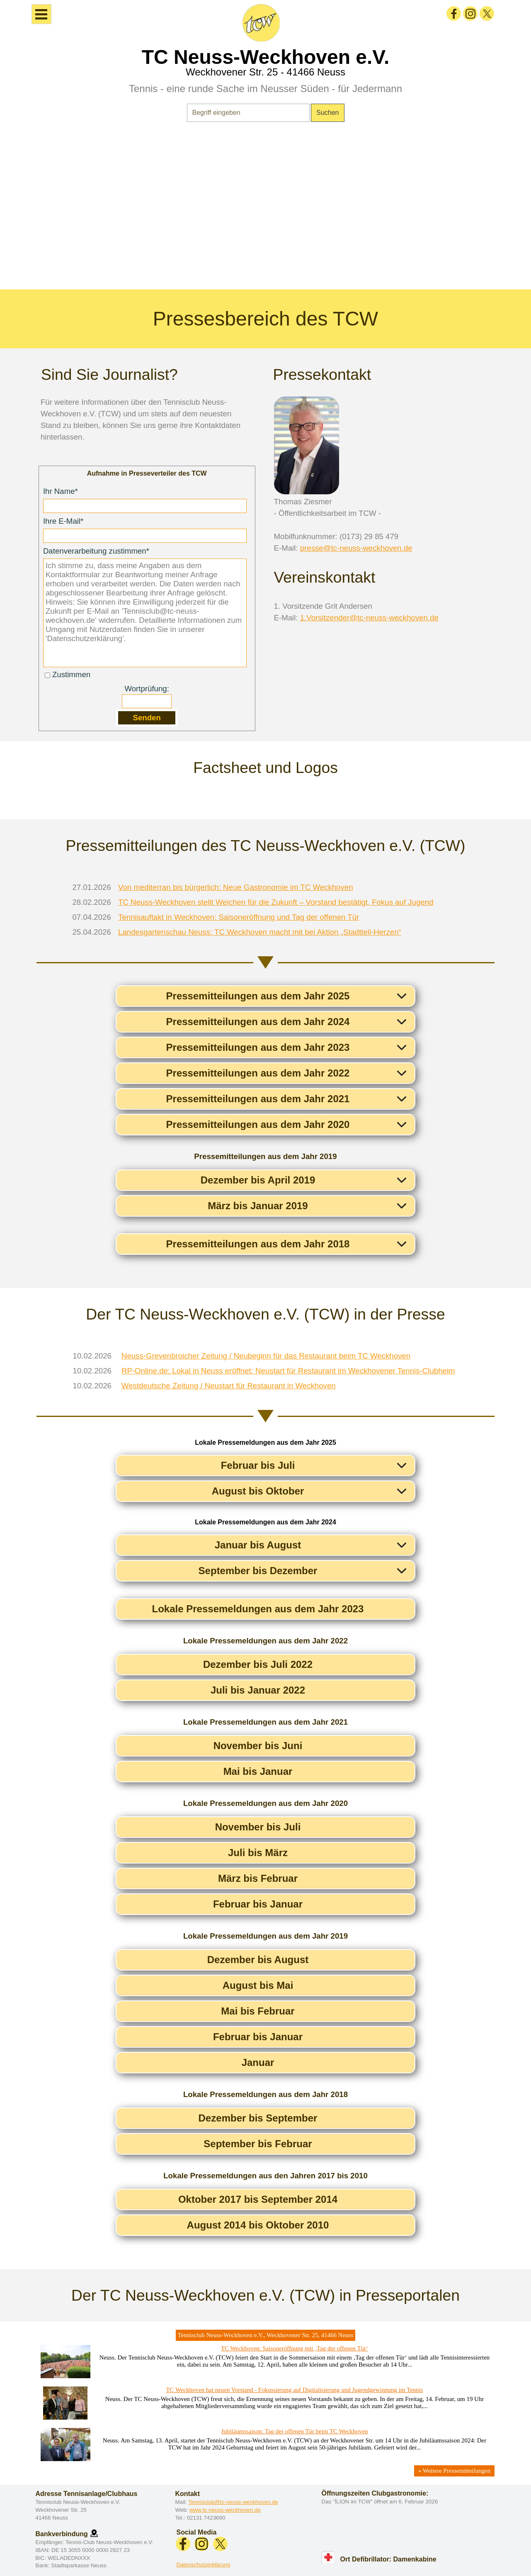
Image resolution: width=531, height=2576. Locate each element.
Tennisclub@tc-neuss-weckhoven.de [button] (233, 2502)
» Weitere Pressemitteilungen (454, 2470)
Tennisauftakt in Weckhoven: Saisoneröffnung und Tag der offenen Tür (238, 917)
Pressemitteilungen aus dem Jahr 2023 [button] (258, 1047)
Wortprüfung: (146, 688)
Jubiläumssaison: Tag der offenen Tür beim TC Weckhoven (294, 2431)
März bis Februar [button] (258, 1878)
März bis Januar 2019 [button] (258, 1205)
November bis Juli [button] (258, 1826)
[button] (94, 2533)
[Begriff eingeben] (248, 113)
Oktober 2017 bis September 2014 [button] (257, 2199)
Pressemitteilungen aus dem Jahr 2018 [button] (258, 1243)
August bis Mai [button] (258, 1985)
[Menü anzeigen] (41, 14)
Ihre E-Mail (63, 521)
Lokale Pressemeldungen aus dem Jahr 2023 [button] (258, 1608)
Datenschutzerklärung (203, 2564)
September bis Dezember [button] (258, 1570)
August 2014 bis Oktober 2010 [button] (258, 2225)
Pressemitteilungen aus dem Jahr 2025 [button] (258, 995)
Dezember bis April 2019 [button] (258, 1180)
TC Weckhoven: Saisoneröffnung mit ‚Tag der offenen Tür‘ (294, 2348)
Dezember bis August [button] (258, 1959)
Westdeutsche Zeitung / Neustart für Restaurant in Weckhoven (228, 1385)
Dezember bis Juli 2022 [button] (258, 1664)
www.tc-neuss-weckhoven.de (225, 2510)
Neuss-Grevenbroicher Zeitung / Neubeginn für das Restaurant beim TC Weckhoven (265, 1355)
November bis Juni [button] (258, 1745)
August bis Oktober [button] (258, 1491)
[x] (487, 13)
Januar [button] (258, 2062)
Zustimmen (71, 674)
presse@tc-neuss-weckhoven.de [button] (356, 548)
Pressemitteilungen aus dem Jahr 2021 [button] (258, 1098)
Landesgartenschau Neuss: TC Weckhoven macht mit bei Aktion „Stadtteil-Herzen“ (259, 932)
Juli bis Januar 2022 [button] (258, 1690)
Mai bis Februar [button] (257, 2011)
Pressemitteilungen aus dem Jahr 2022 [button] (258, 1073)
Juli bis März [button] (258, 1852)
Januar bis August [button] (258, 1544)
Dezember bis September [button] (258, 2118)
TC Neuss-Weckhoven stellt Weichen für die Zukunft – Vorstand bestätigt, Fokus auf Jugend (275, 902)
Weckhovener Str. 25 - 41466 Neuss (265, 72)
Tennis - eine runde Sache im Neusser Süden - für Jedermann (265, 88)
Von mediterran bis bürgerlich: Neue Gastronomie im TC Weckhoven (235, 887)
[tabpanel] (265, 211)
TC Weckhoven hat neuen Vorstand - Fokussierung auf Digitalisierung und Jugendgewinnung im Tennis (294, 2389)
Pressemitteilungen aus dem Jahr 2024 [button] (258, 1021)
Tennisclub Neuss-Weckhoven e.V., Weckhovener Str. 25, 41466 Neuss (266, 2335)
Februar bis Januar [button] (258, 1904)
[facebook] (453, 13)
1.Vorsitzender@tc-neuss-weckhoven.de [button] (369, 617)
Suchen (327, 112)
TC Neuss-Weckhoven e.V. (266, 57)
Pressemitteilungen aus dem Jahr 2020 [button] (258, 1124)
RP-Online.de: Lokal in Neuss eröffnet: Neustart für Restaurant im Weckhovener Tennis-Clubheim (288, 1370)
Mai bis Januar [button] (258, 1771)
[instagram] (470, 13)
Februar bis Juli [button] (258, 1465)
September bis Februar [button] (258, 2143)
